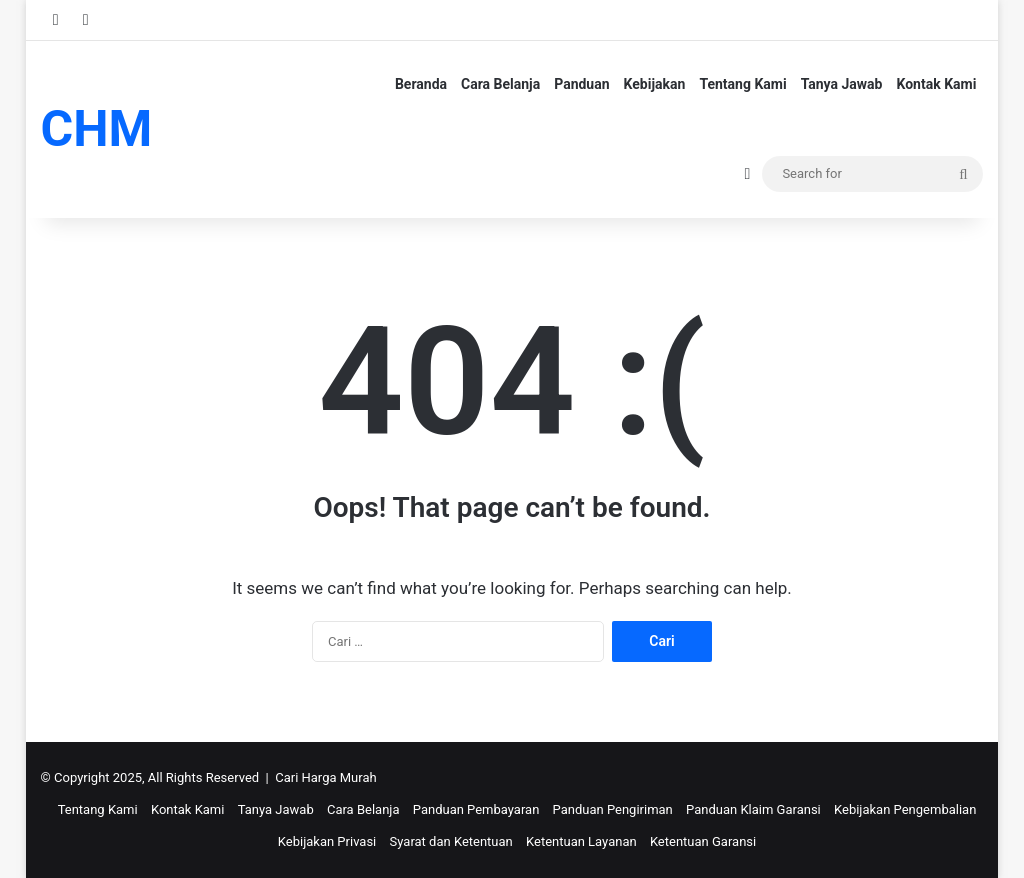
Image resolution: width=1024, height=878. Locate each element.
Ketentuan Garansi (703, 841)
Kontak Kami (937, 84)
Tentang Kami (742, 84)
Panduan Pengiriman (613, 809)
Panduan (581, 84)
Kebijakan (655, 84)
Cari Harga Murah (325, 777)
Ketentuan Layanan (581, 841)
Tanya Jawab (842, 84)
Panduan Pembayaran (476, 809)
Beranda (421, 84)
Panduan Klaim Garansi (753, 809)
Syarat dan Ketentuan (451, 841)
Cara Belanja (500, 84)
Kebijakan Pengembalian (905, 809)
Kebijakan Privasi (327, 841)
